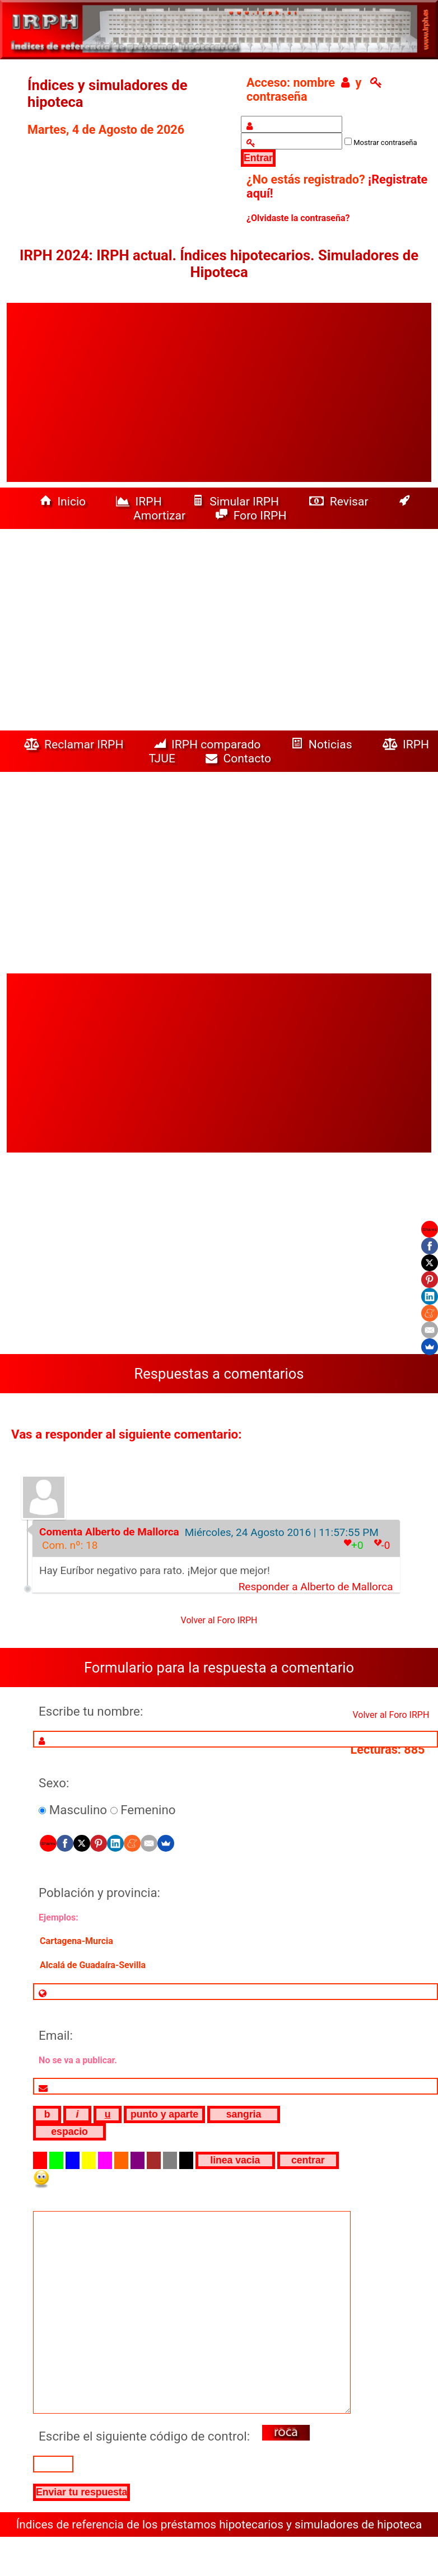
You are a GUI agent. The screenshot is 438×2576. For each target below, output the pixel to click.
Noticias (323, 744)
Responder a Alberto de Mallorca (316, 1586)
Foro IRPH (254, 515)
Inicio (64, 501)
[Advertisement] (219, 392)
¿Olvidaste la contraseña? (298, 218)
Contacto (241, 758)
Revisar (340, 501)
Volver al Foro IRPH (219, 1620)
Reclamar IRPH (75, 744)
